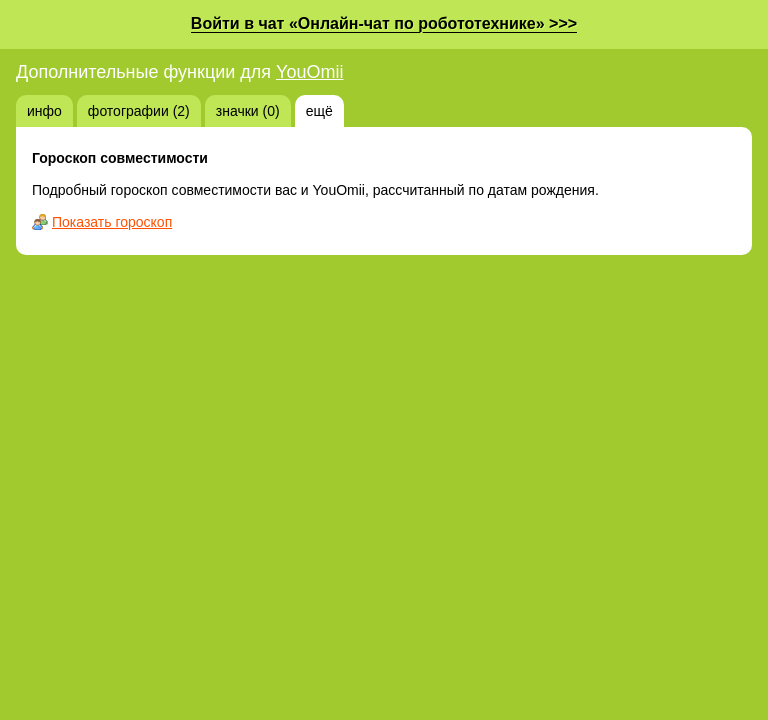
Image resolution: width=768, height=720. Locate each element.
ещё (319, 111)
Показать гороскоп (112, 222)
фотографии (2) (139, 111)
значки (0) (248, 111)
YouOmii (309, 72)
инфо (44, 111)
